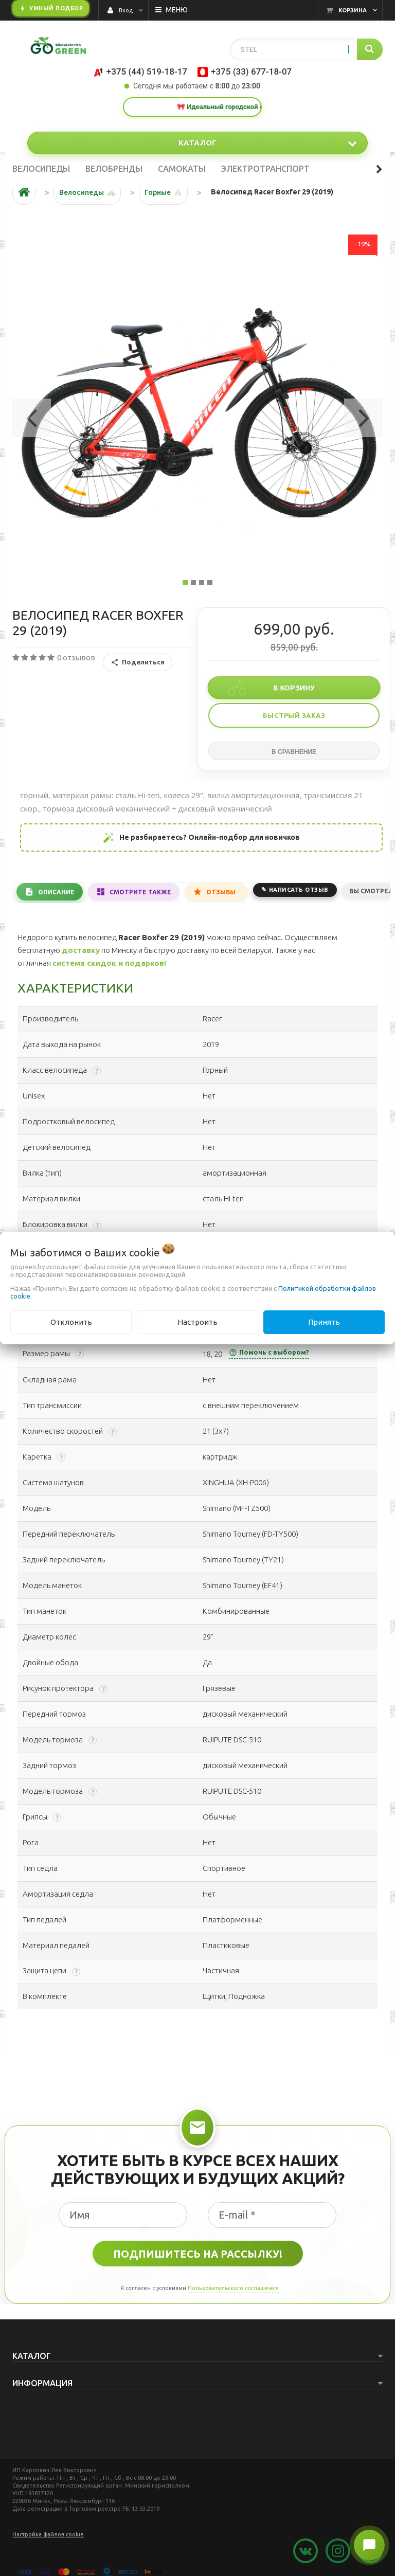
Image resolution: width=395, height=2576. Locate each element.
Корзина (352, 10)
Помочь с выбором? (269, 1352)
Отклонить (71, 1322)
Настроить (197, 1322)
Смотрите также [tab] (140, 892)
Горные (158, 192)
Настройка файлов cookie (48, 2534)
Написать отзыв (299, 890)
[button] (31, 414)
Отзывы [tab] (221, 892)
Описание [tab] (56, 892)
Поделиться (138, 662)
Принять (324, 1322)
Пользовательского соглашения (233, 2288)
